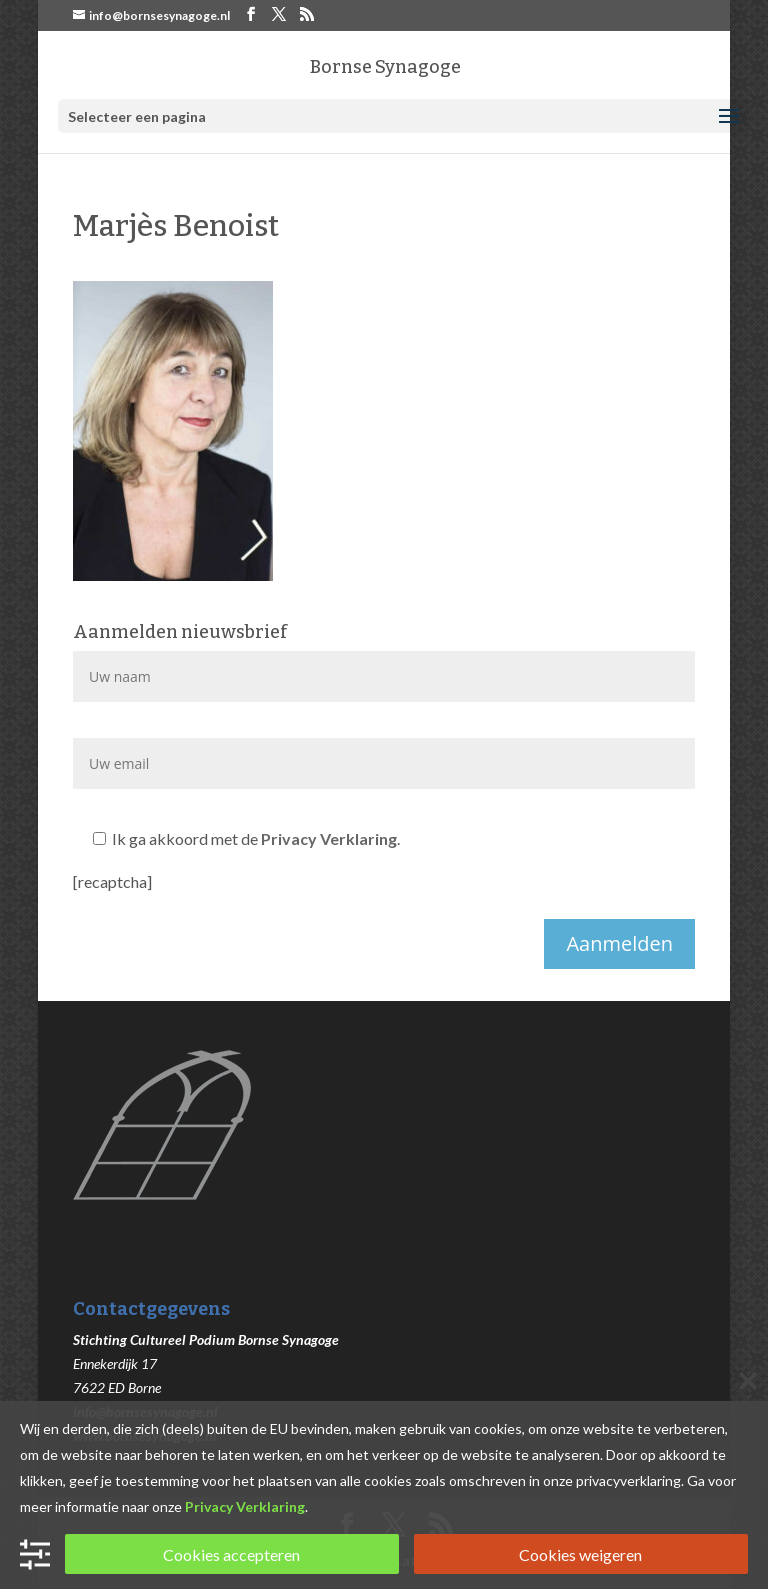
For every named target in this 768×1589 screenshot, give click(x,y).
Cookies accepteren (231, 1554)
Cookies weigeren (580, 1554)
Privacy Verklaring (329, 838)
